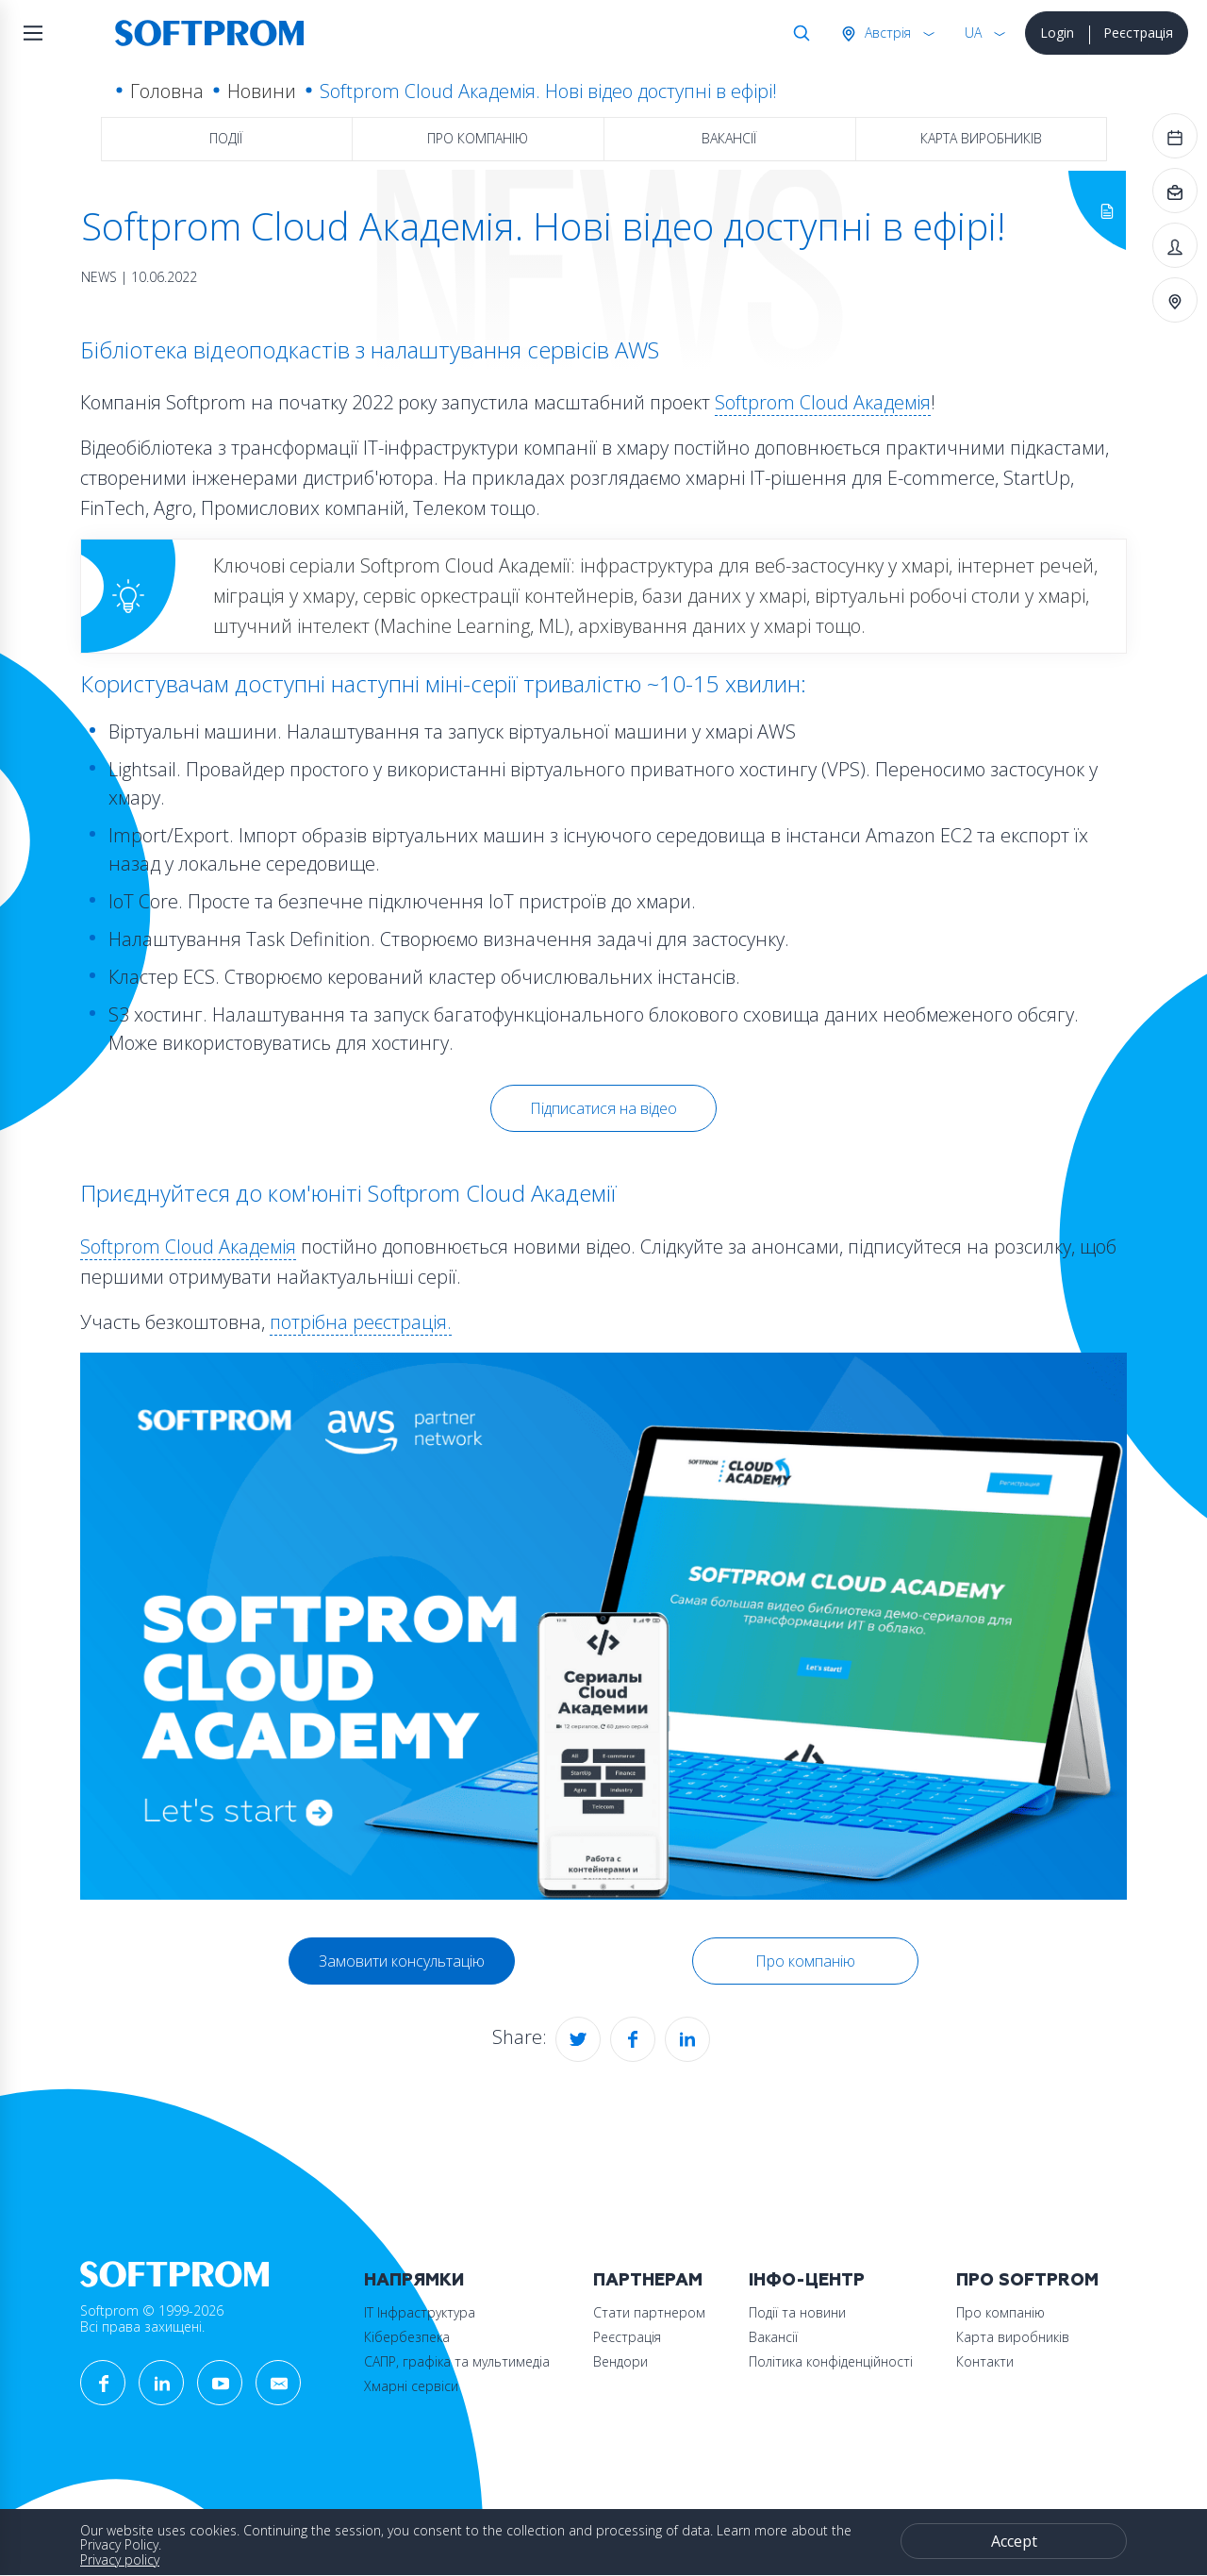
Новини (261, 91)
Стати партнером (649, 2312)
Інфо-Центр (807, 2280)
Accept (1014, 2541)
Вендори (620, 2361)
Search (797, 33)
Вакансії (729, 138)
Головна (167, 91)
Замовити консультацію (402, 1961)
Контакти (985, 2361)
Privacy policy (119, 2559)
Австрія (886, 33)
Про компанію (477, 138)
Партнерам (648, 2280)
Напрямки (414, 2280)
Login (1057, 33)
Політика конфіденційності (831, 2361)
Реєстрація (1138, 33)
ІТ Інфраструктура (419, 2312)
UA (973, 33)
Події (225, 138)
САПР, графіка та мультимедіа (457, 2361)
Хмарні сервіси (411, 2386)
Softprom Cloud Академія (823, 402)
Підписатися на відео (603, 1108)
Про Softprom (1027, 2280)
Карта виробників (981, 138)
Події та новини (797, 2312)
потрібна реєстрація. (361, 1322)
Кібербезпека (407, 2337)
